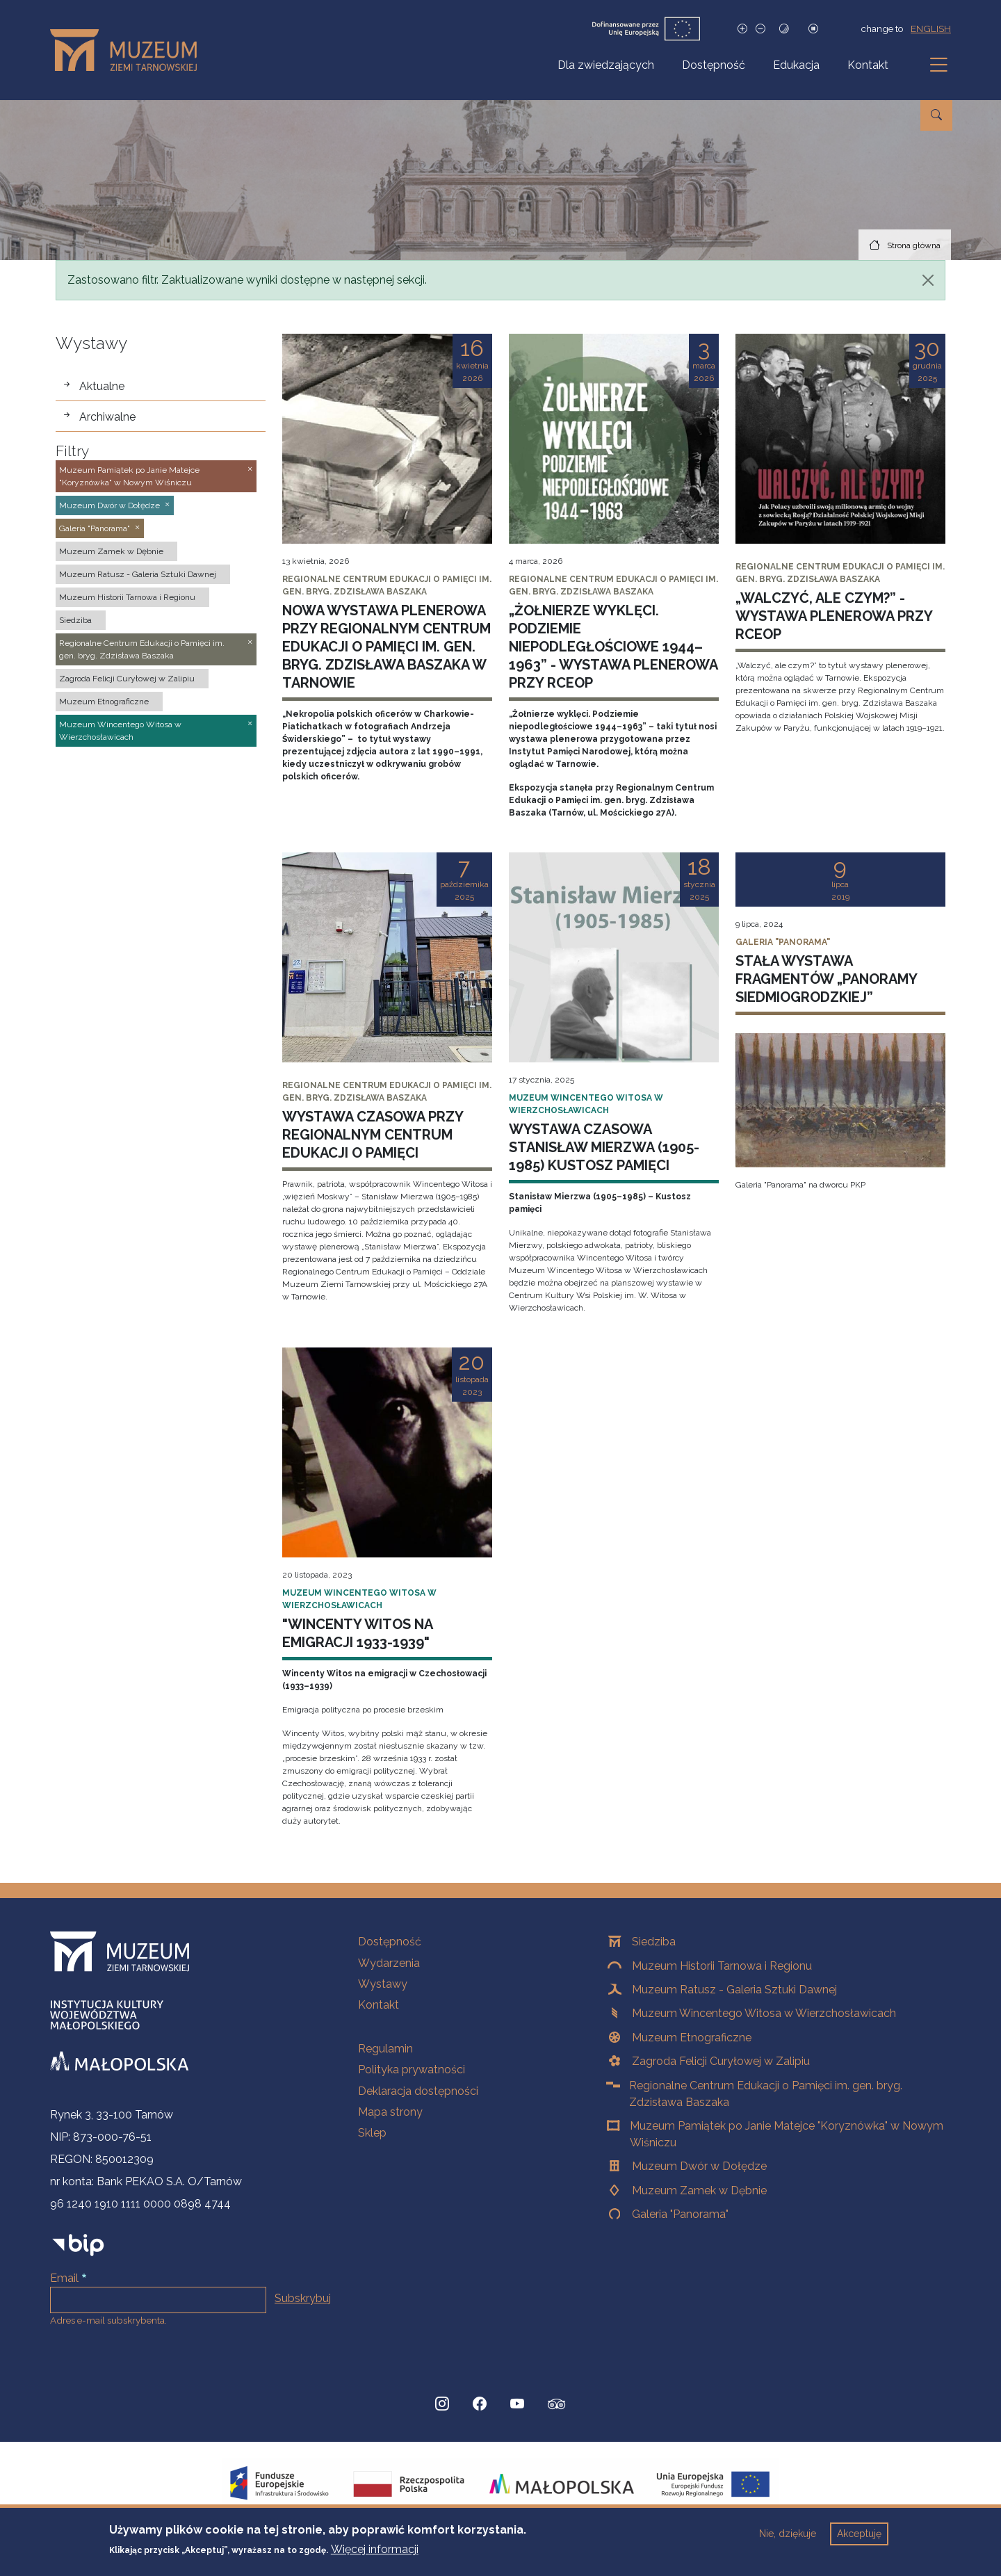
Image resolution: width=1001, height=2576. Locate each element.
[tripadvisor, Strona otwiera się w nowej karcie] (556, 2405)
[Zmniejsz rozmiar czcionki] (760, 29)
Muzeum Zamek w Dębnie (699, 2190)
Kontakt (867, 65)
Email (64, 2278)
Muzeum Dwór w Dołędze (699, 2166)
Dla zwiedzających (606, 65)
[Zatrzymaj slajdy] (813, 29)
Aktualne (101, 386)
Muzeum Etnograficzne (691, 2037)
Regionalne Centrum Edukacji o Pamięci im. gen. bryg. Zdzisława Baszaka (765, 2094)
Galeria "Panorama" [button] (94, 528)
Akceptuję (859, 2533)
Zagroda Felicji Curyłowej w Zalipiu (721, 2061)
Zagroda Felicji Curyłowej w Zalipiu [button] (127, 678)
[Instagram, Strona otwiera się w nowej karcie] (442, 2404)
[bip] (78, 2244)
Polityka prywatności (411, 2069)
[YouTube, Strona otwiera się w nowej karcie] (517, 2404)
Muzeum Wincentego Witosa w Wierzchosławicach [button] (120, 731)
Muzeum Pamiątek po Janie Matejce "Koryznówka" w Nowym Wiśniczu (786, 2134)
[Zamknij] (928, 280)
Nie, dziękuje (787, 2533)
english (931, 28)
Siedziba (654, 1941)
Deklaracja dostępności (418, 2091)
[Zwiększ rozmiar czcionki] (742, 29)
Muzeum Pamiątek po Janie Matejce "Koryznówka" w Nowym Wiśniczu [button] (129, 476)
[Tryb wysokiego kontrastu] (784, 29)
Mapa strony (390, 2112)
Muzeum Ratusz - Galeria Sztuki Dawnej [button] (137, 574)
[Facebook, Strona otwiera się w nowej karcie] (479, 2404)
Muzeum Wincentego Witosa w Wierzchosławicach (764, 2013)
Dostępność (713, 65)
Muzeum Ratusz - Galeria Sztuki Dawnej (734, 1989)
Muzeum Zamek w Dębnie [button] (111, 551)
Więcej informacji (374, 2549)
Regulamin (385, 2048)
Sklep (372, 2132)
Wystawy (382, 1984)
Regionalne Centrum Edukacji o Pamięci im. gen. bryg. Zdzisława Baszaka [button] (142, 649)
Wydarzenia (389, 1963)
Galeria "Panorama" (680, 2214)
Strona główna (914, 245)
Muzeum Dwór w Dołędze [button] (109, 505)
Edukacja (796, 65)
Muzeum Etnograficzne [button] (104, 701)
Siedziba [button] (75, 620)
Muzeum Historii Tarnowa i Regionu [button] (127, 597)
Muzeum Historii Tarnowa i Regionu (722, 1965)
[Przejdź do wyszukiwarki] (936, 115)
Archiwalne (107, 416)
